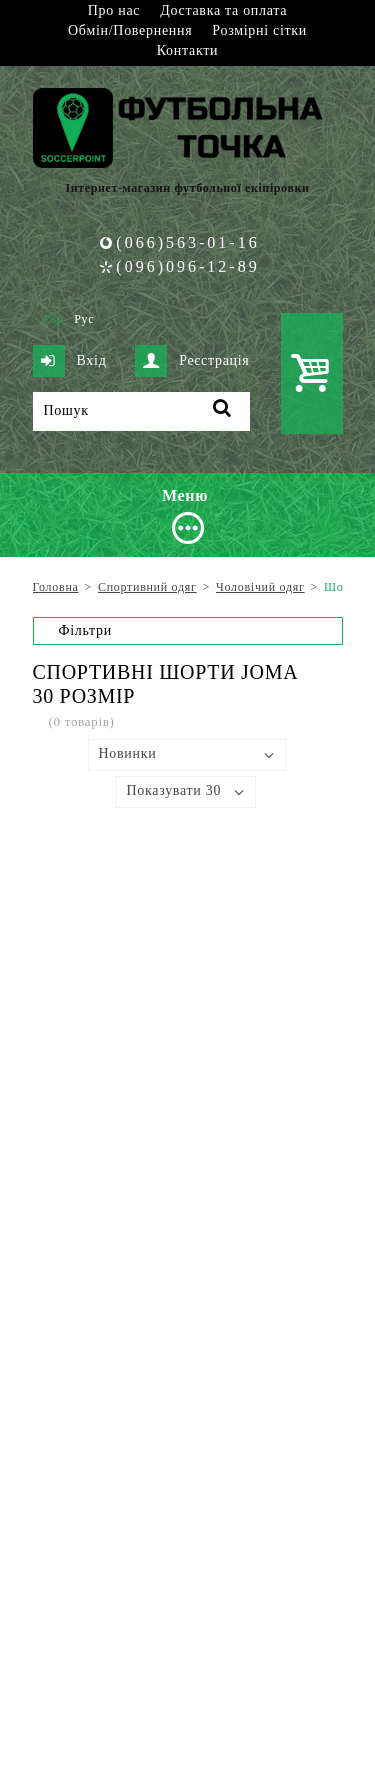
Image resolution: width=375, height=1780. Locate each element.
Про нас (114, 10)
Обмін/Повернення (130, 30)
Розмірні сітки (259, 30)
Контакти (187, 50)
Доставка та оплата (223, 10)
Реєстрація (192, 361)
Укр (53, 319)
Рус (84, 319)
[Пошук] (141, 411)
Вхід (70, 361)
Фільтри (85, 630)
